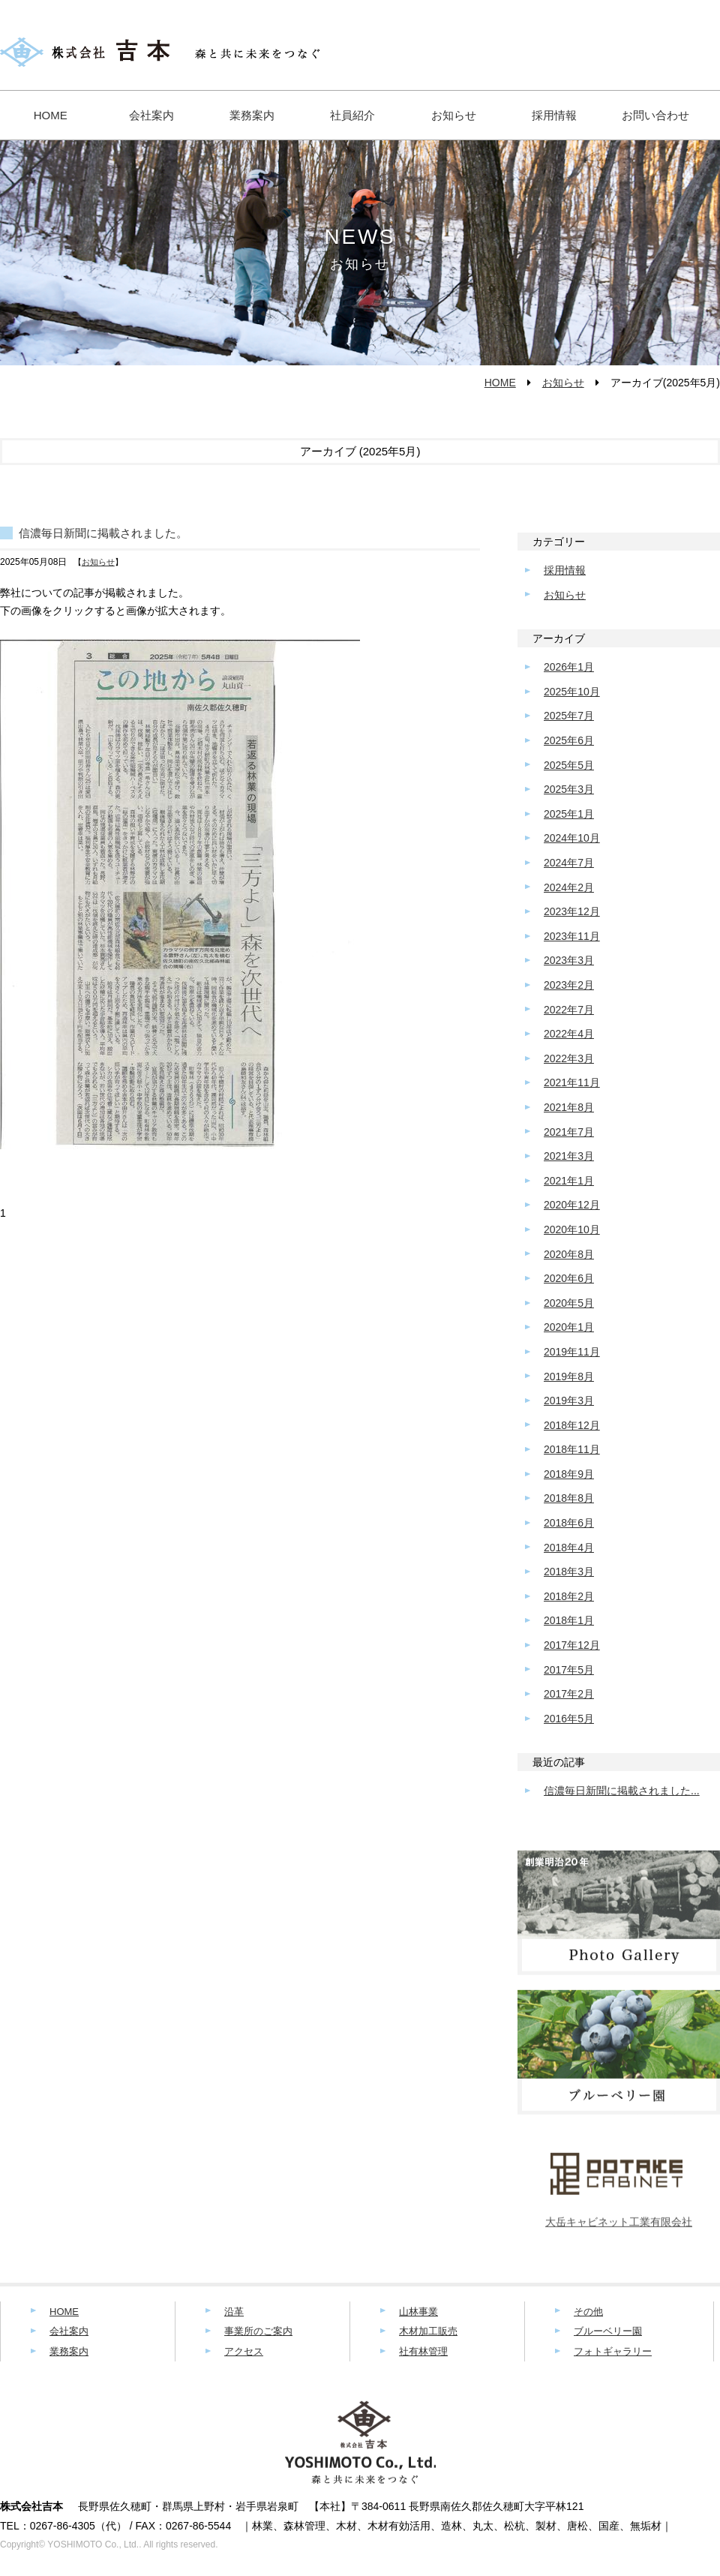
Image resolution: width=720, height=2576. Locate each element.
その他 (588, 2311)
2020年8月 (569, 1254)
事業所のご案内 (258, 2331)
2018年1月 (569, 1620)
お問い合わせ (655, 115)
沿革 (234, 2311)
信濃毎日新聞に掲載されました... (622, 1791)
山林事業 (418, 2311)
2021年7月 (569, 1132)
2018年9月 (569, 1474)
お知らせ (453, 115)
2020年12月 (572, 1205)
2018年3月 (569, 1572)
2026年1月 (569, 667)
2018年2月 (569, 1596)
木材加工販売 (428, 2331)
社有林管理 (423, 2351)
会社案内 (151, 115)
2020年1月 (569, 1327)
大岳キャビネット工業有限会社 (618, 2228)
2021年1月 (569, 1181)
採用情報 (554, 115)
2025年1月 (569, 814)
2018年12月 (572, 1425)
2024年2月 (569, 887)
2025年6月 (569, 740)
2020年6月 (569, 1278)
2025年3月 (569, 789)
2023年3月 (569, 960)
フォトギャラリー (613, 2351)
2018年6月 (569, 1523)
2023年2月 (569, 985)
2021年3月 (569, 1156)
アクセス (243, 2351)
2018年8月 (569, 1498)
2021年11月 (572, 1082)
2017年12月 (572, 1645)
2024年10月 (572, 838)
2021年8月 (569, 1107)
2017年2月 (569, 1694)
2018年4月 (569, 1548)
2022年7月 (569, 1010)
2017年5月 (569, 1670)
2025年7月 (569, 716)
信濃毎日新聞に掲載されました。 (103, 533)
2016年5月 (569, 1719)
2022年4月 (569, 1034)
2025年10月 (572, 692)
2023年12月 (572, 911)
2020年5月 (569, 1303)
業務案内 (252, 115)
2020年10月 (572, 1229)
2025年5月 (569, 765)
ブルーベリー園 (608, 2331)
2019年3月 (569, 1401)
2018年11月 (572, 1449)
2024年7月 (569, 863)
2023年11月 (572, 936)
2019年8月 (569, 1377)
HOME (51, 115)
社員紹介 (352, 115)
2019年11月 (572, 1352)
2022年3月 (569, 1058)
